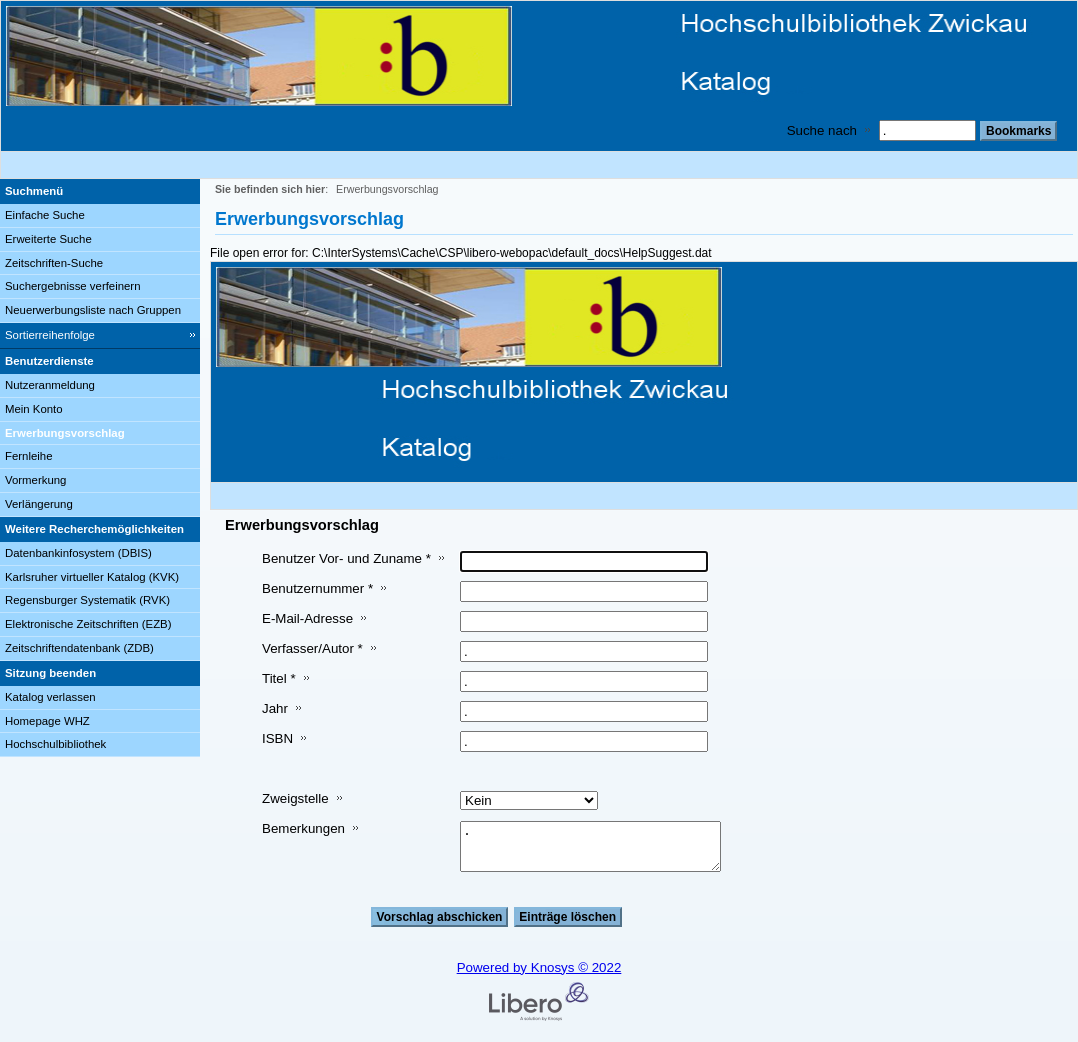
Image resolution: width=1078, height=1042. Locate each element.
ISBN (277, 738)
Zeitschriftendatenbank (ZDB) (79, 648)
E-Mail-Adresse (307, 618)
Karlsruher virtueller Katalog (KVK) (92, 577)
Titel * (279, 678)
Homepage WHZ (47, 721)
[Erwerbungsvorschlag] (100, 434)
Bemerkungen (303, 828)
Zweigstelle (295, 798)
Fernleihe (29, 456)
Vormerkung (35, 480)
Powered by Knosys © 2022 (539, 967)
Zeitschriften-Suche (54, 263)
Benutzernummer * (317, 588)
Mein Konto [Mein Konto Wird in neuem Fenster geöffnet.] (34, 409)
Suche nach (822, 130)
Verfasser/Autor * (312, 648)
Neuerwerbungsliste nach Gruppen (93, 310)
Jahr (275, 708)
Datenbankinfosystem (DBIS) (78, 553)
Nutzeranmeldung (50, 385)
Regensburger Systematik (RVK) (87, 600)
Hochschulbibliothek (55, 744)
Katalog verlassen (50, 697)
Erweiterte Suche (48, 239)
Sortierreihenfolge (50, 335)
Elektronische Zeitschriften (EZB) (88, 624)
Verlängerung (39, 504)
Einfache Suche (45, 215)
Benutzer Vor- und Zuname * (346, 558)
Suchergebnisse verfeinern (73, 286)
